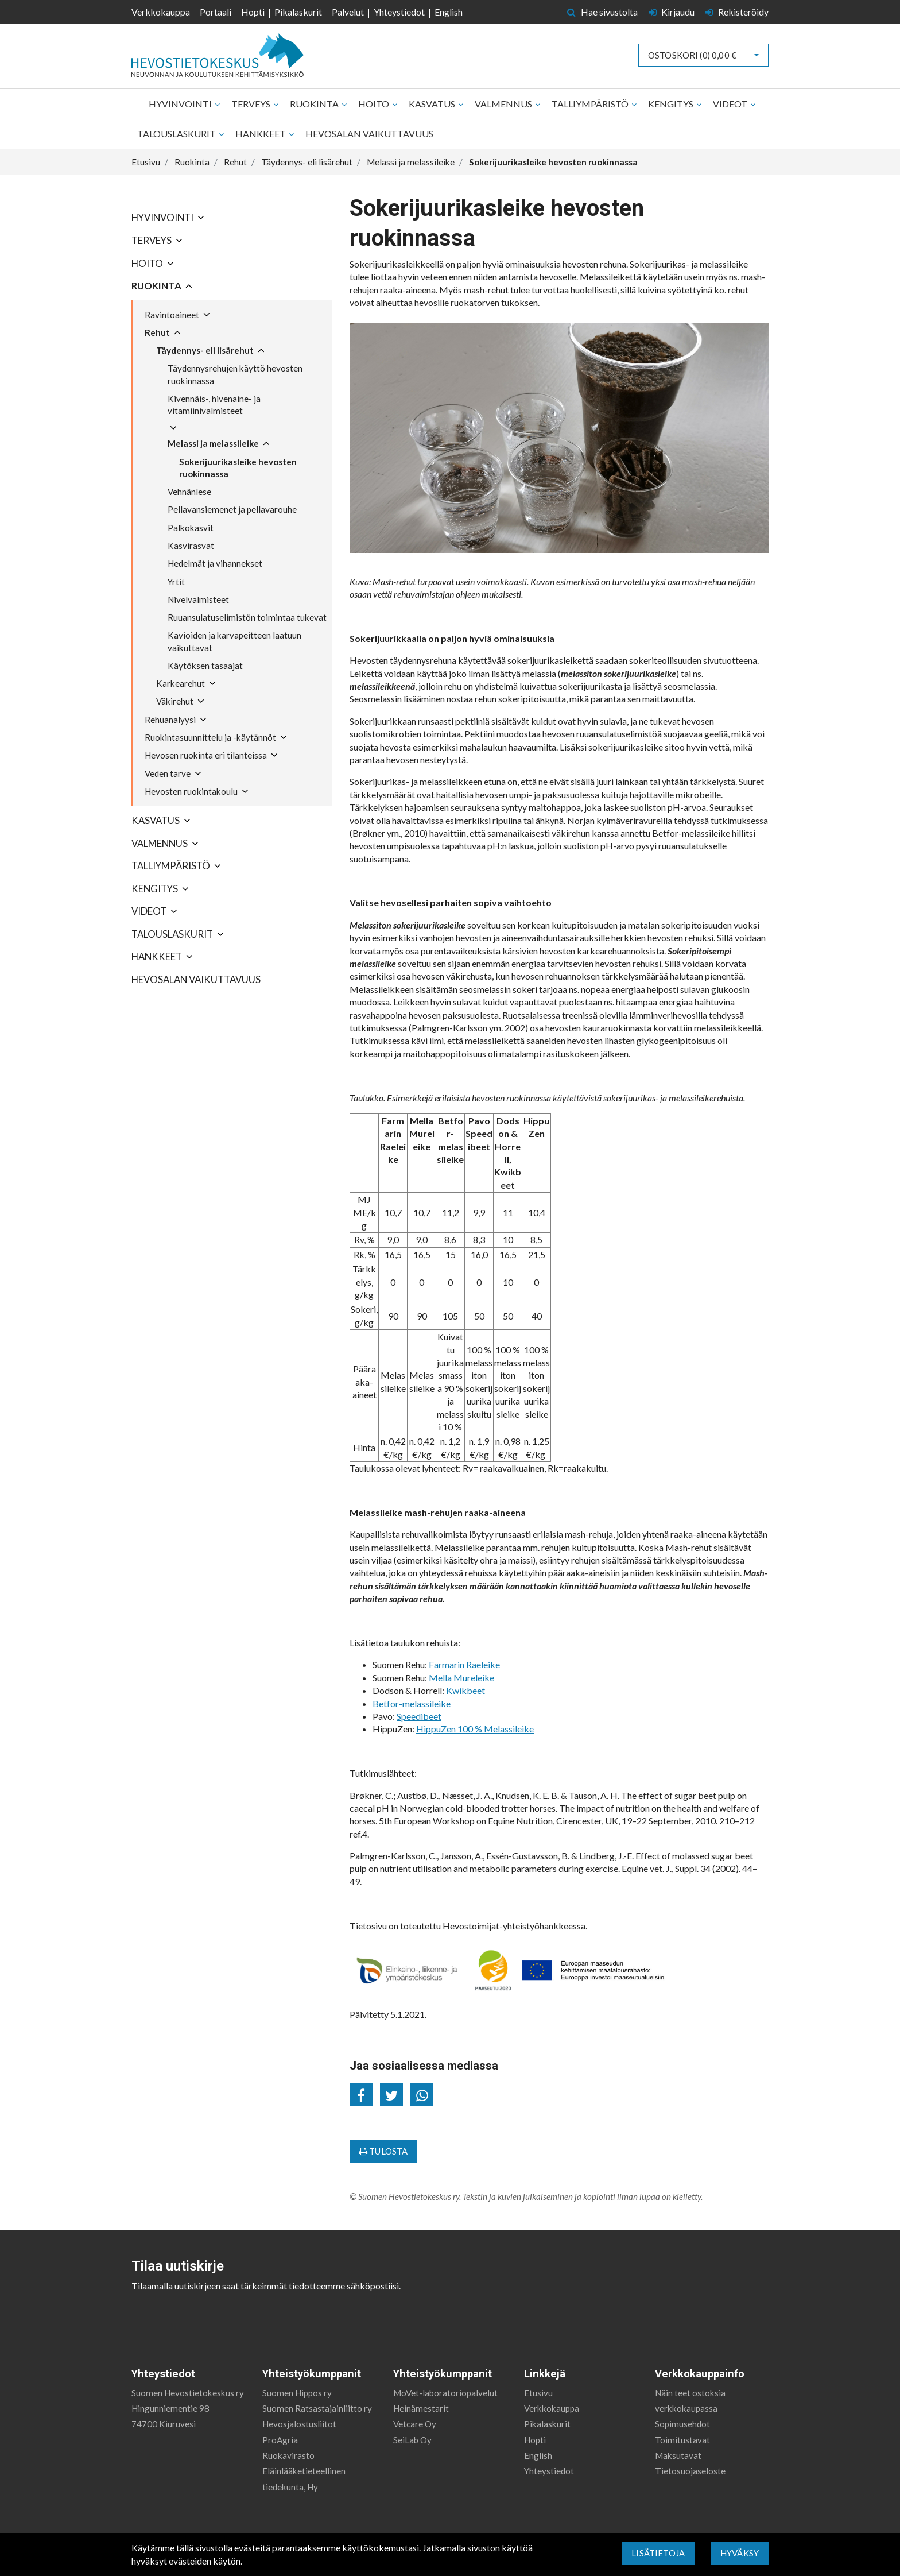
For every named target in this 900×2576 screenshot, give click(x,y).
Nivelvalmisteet (198, 599)
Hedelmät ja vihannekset (215, 563)
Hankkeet (261, 133)
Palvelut (348, 11)
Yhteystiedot (399, 11)
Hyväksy (739, 2553)
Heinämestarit (421, 2408)
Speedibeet (419, 1716)
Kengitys (671, 103)
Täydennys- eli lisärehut (205, 350)
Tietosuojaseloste (690, 2471)
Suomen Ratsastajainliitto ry (317, 2408)
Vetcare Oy (414, 2424)
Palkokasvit (191, 528)
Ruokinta (315, 103)
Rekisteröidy (737, 11)
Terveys (251, 103)
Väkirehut (174, 701)
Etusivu (538, 2393)
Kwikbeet (465, 1690)
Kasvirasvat (191, 545)
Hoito (374, 103)
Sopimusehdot (682, 2424)
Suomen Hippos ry (297, 2393)
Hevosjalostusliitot (299, 2424)
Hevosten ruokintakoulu (191, 791)
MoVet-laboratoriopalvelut (445, 2393)
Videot (731, 103)
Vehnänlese (189, 491)
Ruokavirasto (288, 2455)
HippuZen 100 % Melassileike (475, 1728)
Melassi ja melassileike (213, 443)
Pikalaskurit (298, 11)
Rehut (157, 332)
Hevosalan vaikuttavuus (369, 133)
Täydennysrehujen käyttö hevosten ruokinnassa (235, 374)
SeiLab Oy (412, 2440)
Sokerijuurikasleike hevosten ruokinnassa (238, 468)
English (449, 11)
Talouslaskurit (177, 133)
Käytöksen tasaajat (205, 665)
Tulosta (383, 2151)
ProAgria (280, 2440)
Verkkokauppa (160, 11)
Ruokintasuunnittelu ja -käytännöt (210, 737)
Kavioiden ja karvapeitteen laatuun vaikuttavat (234, 641)
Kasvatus (433, 103)
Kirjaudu (673, 11)
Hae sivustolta (602, 11)
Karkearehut (180, 683)
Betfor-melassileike (412, 1703)
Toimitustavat (682, 2440)
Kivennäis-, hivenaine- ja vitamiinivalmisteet (214, 404)
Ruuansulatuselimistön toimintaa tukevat (247, 617)
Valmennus (504, 103)
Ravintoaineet (172, 315)
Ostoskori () (692, 55)
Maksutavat (678, 2455)
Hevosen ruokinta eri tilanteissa (206, 755)
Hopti (253, 11)
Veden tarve (168, 773)
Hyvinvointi (181, 103)
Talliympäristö (591, 103)
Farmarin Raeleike (464, 1664)
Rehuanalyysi (170, 719)
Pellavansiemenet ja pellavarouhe (232, 509)
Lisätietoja (658, 2553)
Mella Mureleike (461, 1677)
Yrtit (176, 582)
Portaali (215, 11)
